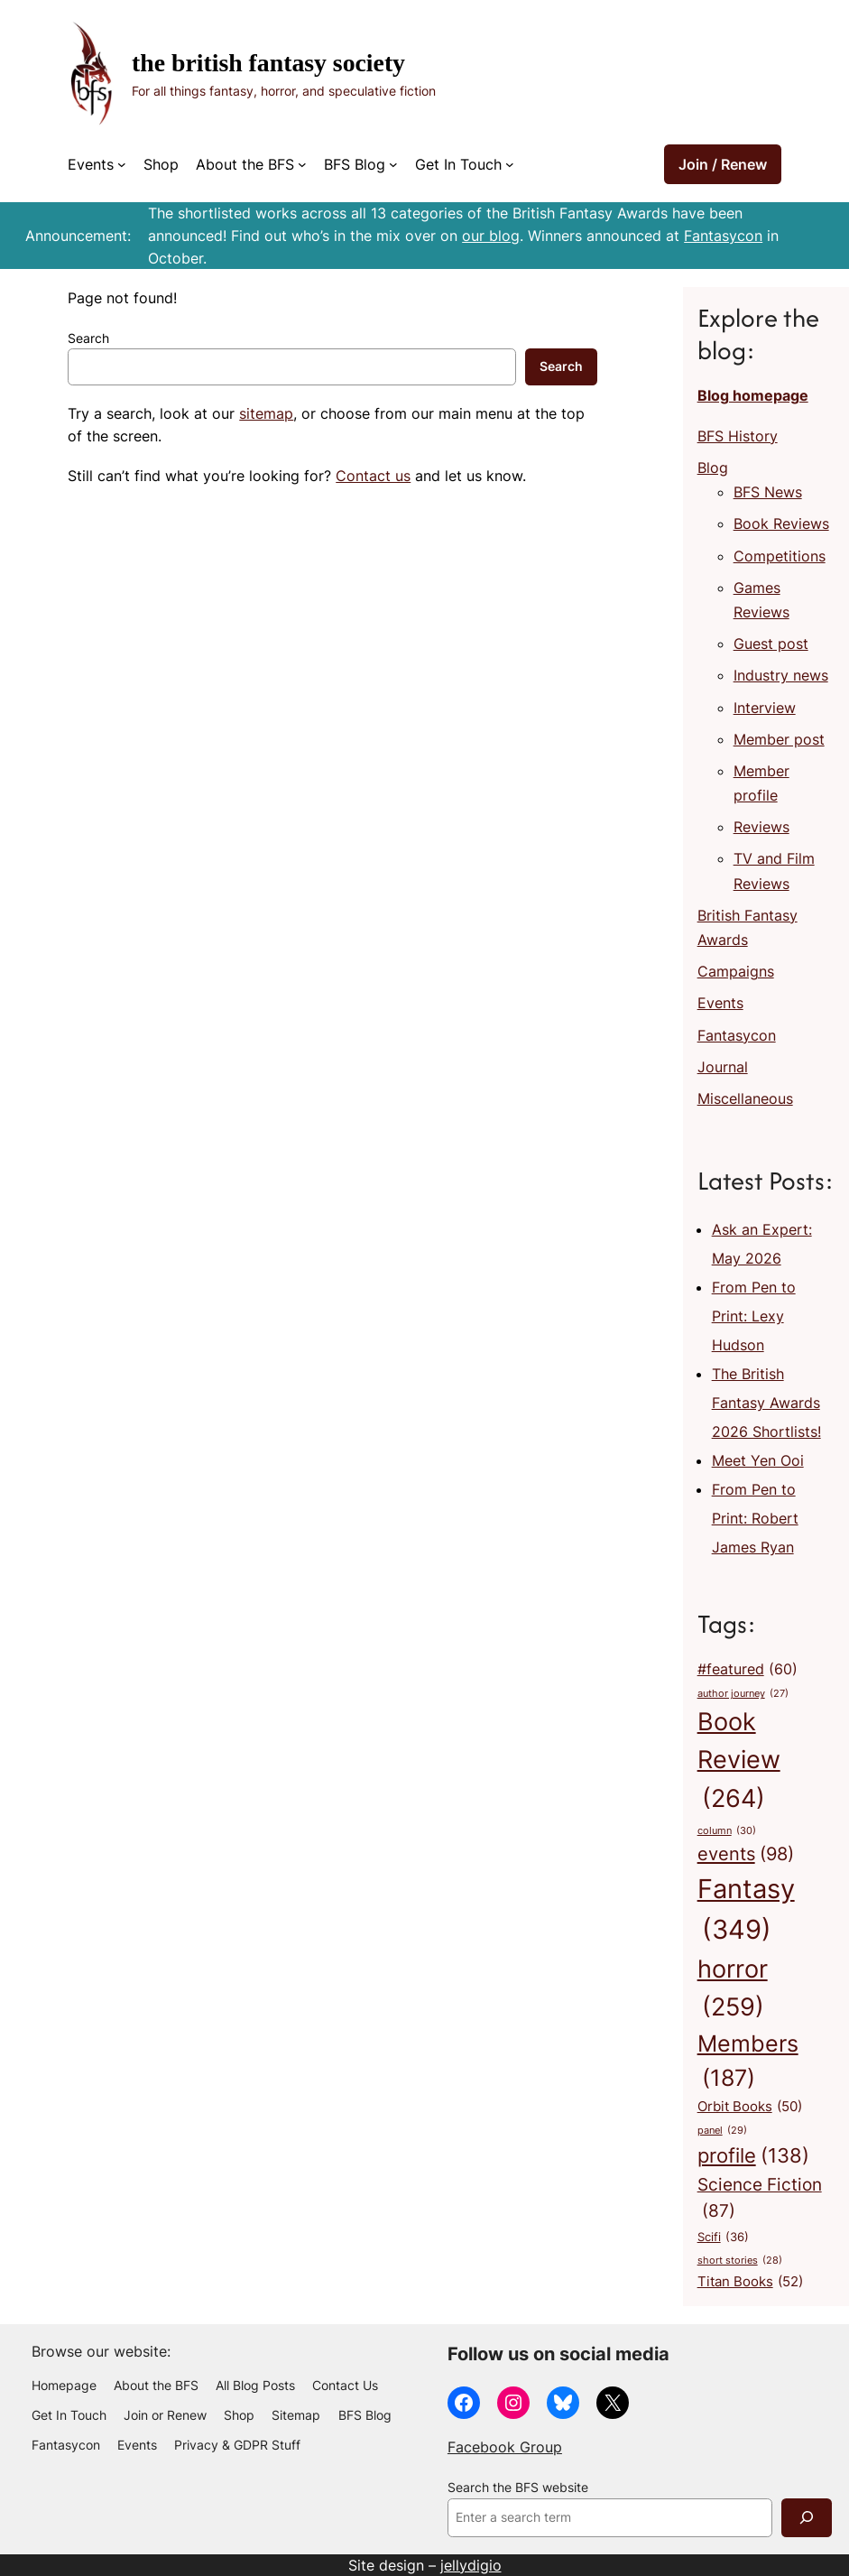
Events (720, 1003)
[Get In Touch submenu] (509, 164)
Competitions (780, 556)
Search (88, 338)
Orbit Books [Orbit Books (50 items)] (749, 2106)
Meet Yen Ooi (758, 1460)
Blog (712, 468)
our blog (491, 236)
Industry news (781, 675)
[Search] (806, 2517)
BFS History (737, 436)
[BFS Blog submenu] (393, 164)
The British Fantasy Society (268, 63)
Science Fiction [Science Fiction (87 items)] (759, 2199)
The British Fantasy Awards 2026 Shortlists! (766, 1403)
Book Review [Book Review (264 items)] (738, 1762)
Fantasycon (723, 236)
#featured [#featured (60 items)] (747, 1670)
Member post (779, 739)
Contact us (373, 476)
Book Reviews (781, 523)
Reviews (761, 827)
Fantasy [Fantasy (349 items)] (746, 1912)
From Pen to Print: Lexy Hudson (754, 1316)
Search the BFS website (518, 2487)
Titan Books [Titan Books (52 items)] (750, 2282)
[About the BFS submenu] (302, 164)
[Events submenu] (121, 164)
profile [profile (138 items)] (753, 2156)
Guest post (771, 644)
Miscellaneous (745, 1098)
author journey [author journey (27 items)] (743, 1694)
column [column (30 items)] (726, 1831)
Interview (765, 708)
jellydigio (471, 2565)
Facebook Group (505, 2447)
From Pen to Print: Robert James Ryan (755, 1518)
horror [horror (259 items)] (732, 1990)
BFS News (768, 492)
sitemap (266, 413)
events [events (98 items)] (745, 1854)
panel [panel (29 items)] (722, 2130)
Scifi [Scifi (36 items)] (723, 2238)
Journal (722, 1067)
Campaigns (735, 971)
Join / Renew (722, 164)
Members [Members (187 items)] (747, 2063)
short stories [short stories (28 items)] (739, 2261)
